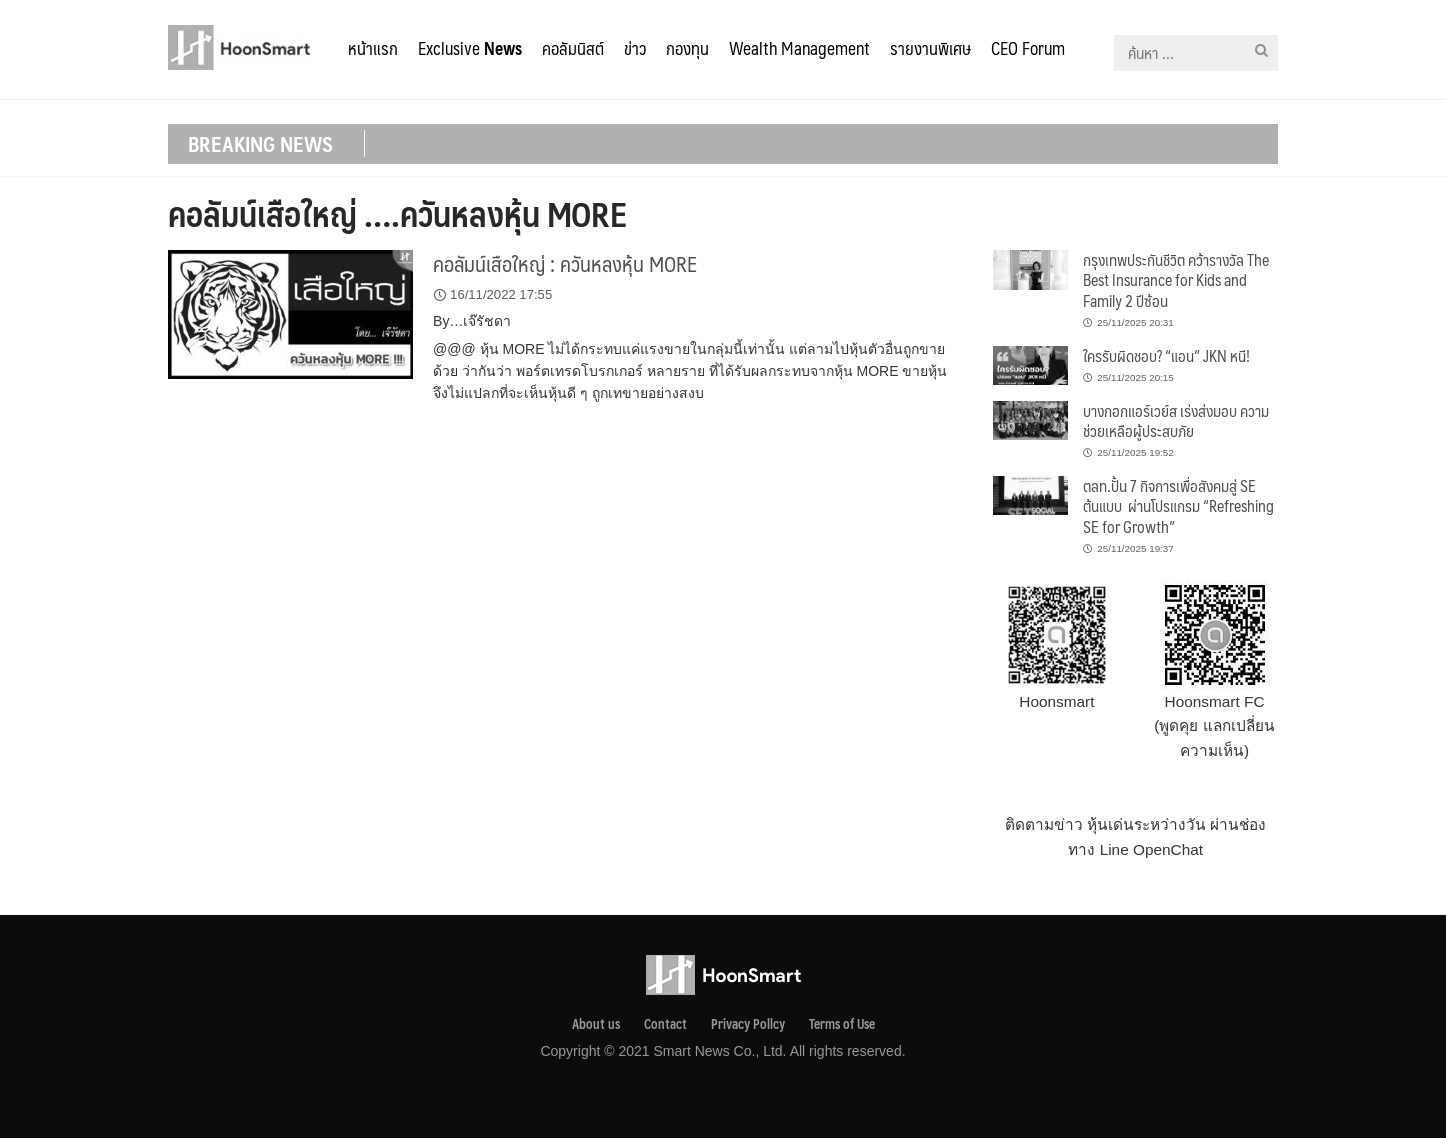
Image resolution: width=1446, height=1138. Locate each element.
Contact (665, 1024)
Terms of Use (842, 1024)
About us (596, 1024)
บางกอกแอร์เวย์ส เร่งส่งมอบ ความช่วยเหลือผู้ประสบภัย (1176, 420)
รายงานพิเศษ (930, 48)
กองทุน (687, 48)
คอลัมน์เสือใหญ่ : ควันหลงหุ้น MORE (565, 263)
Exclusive (470, 48)
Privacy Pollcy (748, 1024)
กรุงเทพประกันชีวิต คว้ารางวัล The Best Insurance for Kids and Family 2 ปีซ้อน (1176, 280)
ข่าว (635, 48)
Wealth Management (799, 48)
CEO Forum (1028, 48)
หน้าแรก (373, 48)
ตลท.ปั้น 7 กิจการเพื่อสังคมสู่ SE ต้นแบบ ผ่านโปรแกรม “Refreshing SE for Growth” (1178, 506)
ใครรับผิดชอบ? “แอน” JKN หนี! (1166, 355)
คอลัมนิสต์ (573, 48)
